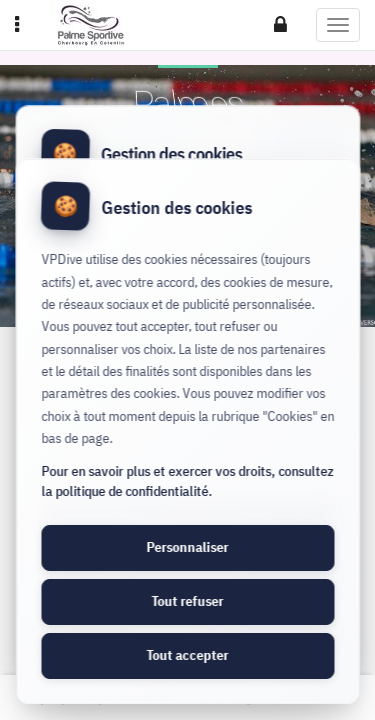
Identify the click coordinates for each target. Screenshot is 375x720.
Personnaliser (188, 547)
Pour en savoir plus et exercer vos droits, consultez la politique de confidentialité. (187, 481)
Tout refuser (188, 601)
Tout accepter (188, 655)
